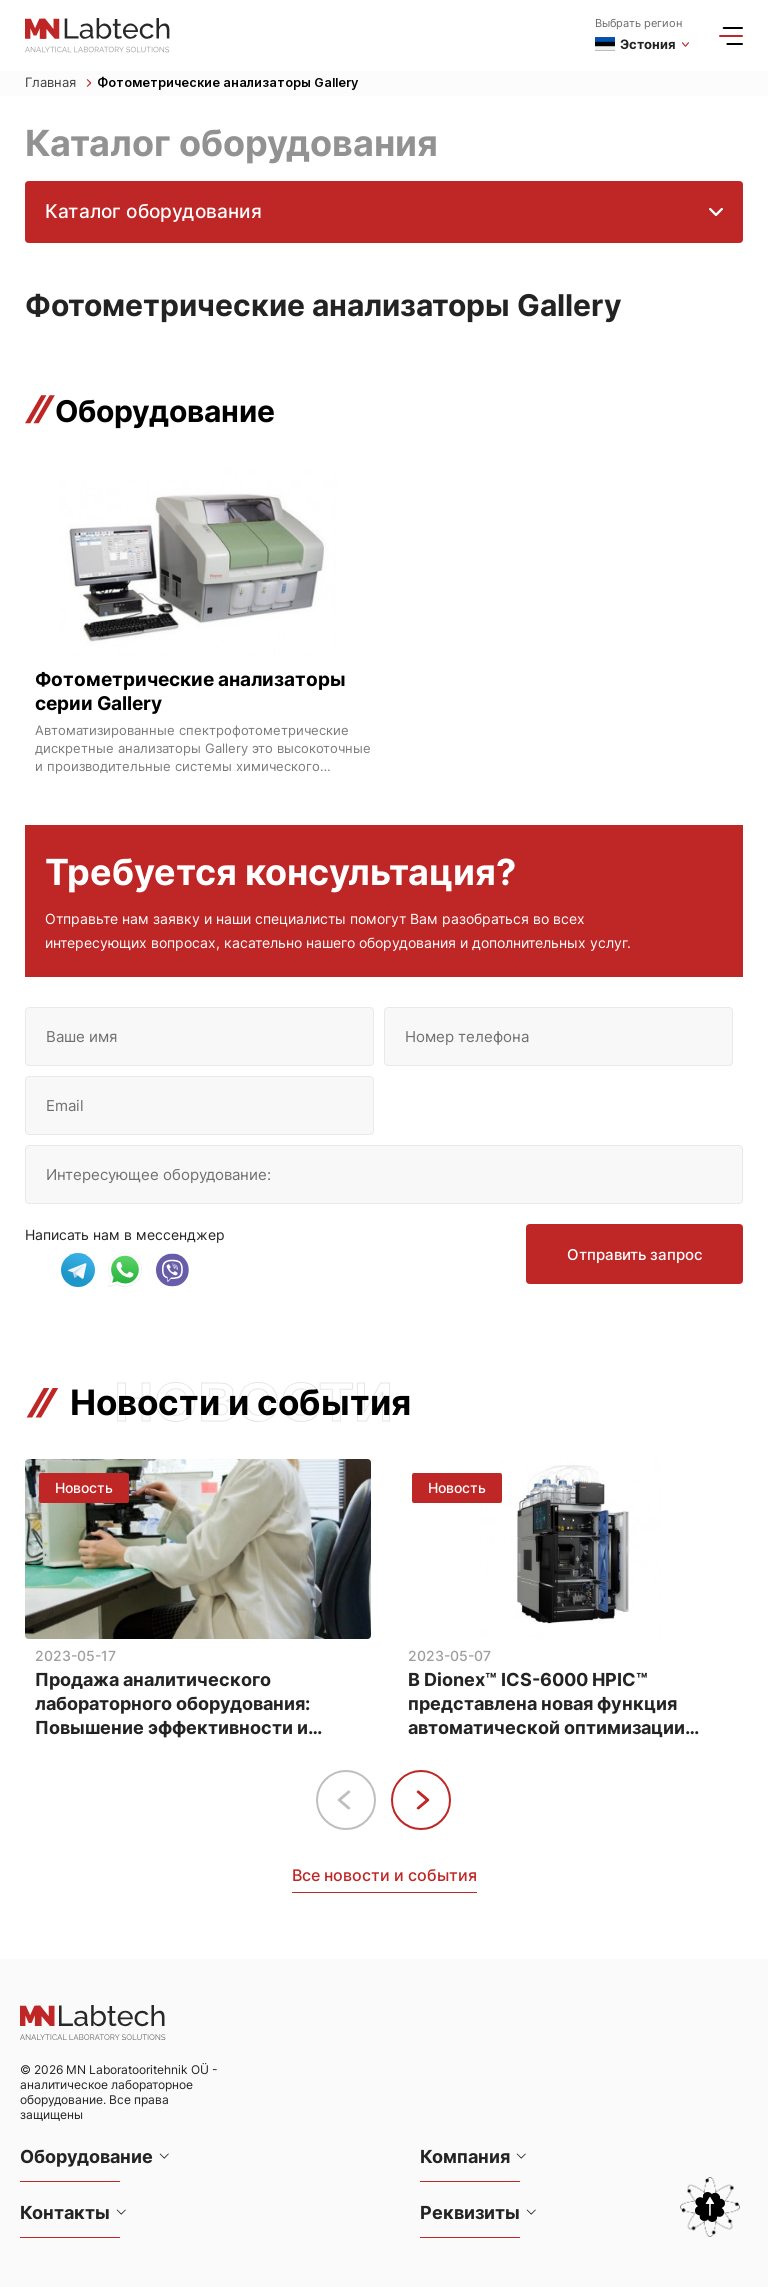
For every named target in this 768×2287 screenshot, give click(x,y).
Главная (58, 84)
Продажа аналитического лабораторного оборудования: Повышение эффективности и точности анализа (172, 1703)
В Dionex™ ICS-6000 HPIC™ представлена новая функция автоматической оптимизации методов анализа (546, 1703)
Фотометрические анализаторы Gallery (231, 84)
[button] (421, 1799)
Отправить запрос (633, 1258)
